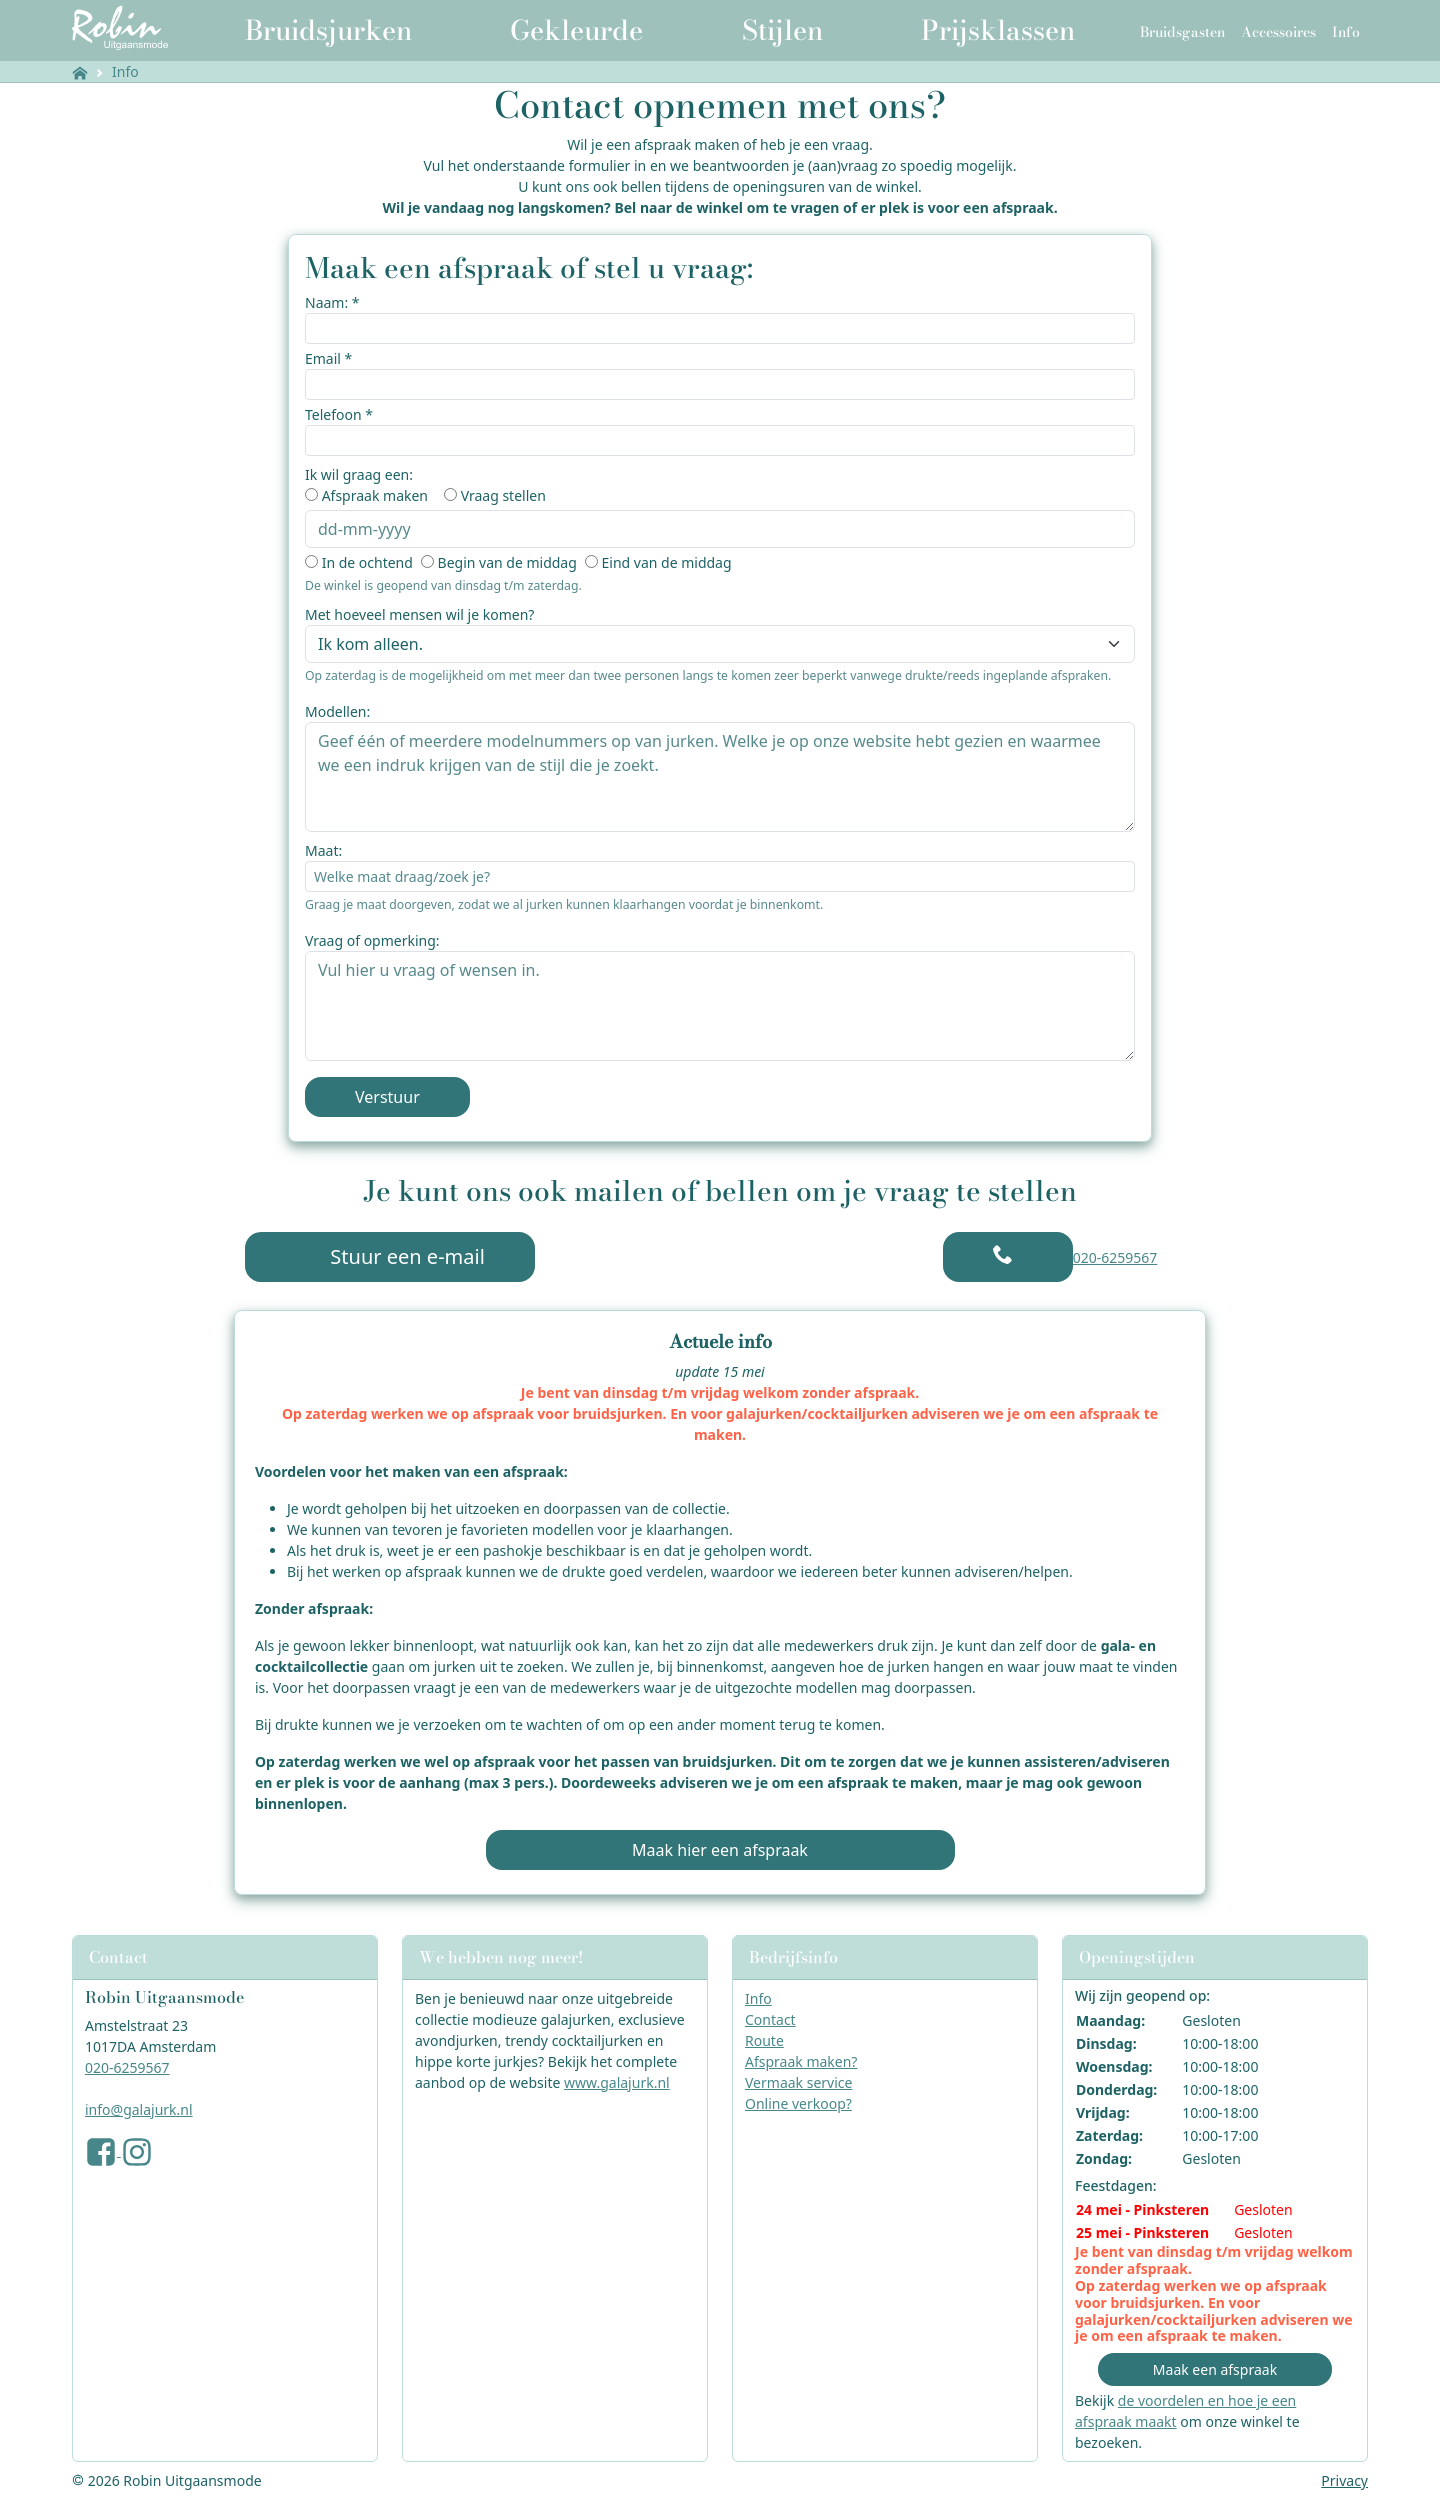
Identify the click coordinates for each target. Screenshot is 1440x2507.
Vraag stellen (503, 495)
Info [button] (1346, 32)
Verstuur (387, 1097)
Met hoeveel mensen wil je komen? (419, 614)
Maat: (323, 850)
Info (125, 71)
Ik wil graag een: (359, 474)
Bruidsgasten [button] (1182, 32)
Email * (328, 358)
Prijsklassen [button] (998, 30)
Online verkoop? (798, 2103)
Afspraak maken (375, 495)
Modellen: (337, 711)
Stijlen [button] (782, 30)
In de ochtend (367, 562)
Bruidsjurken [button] (328, 30)
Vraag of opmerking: (372, 940)
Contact (770, 2019)
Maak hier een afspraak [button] (720, 1850)
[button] (1008, 1257)
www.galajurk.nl (617, 2082)
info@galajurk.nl (139, 2109)
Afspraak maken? (801, 2061)
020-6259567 (1115, 1257)
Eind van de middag (666, 562)
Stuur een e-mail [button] (390, 1256)
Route (764, 2040)
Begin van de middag (507, 562)
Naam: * (332, 302)
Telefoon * (339, 414)
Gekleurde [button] (576, 30)
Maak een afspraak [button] (1215, 2369)
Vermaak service (798, 2082)
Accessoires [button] (1278, 32)
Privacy (1344, 2480)
